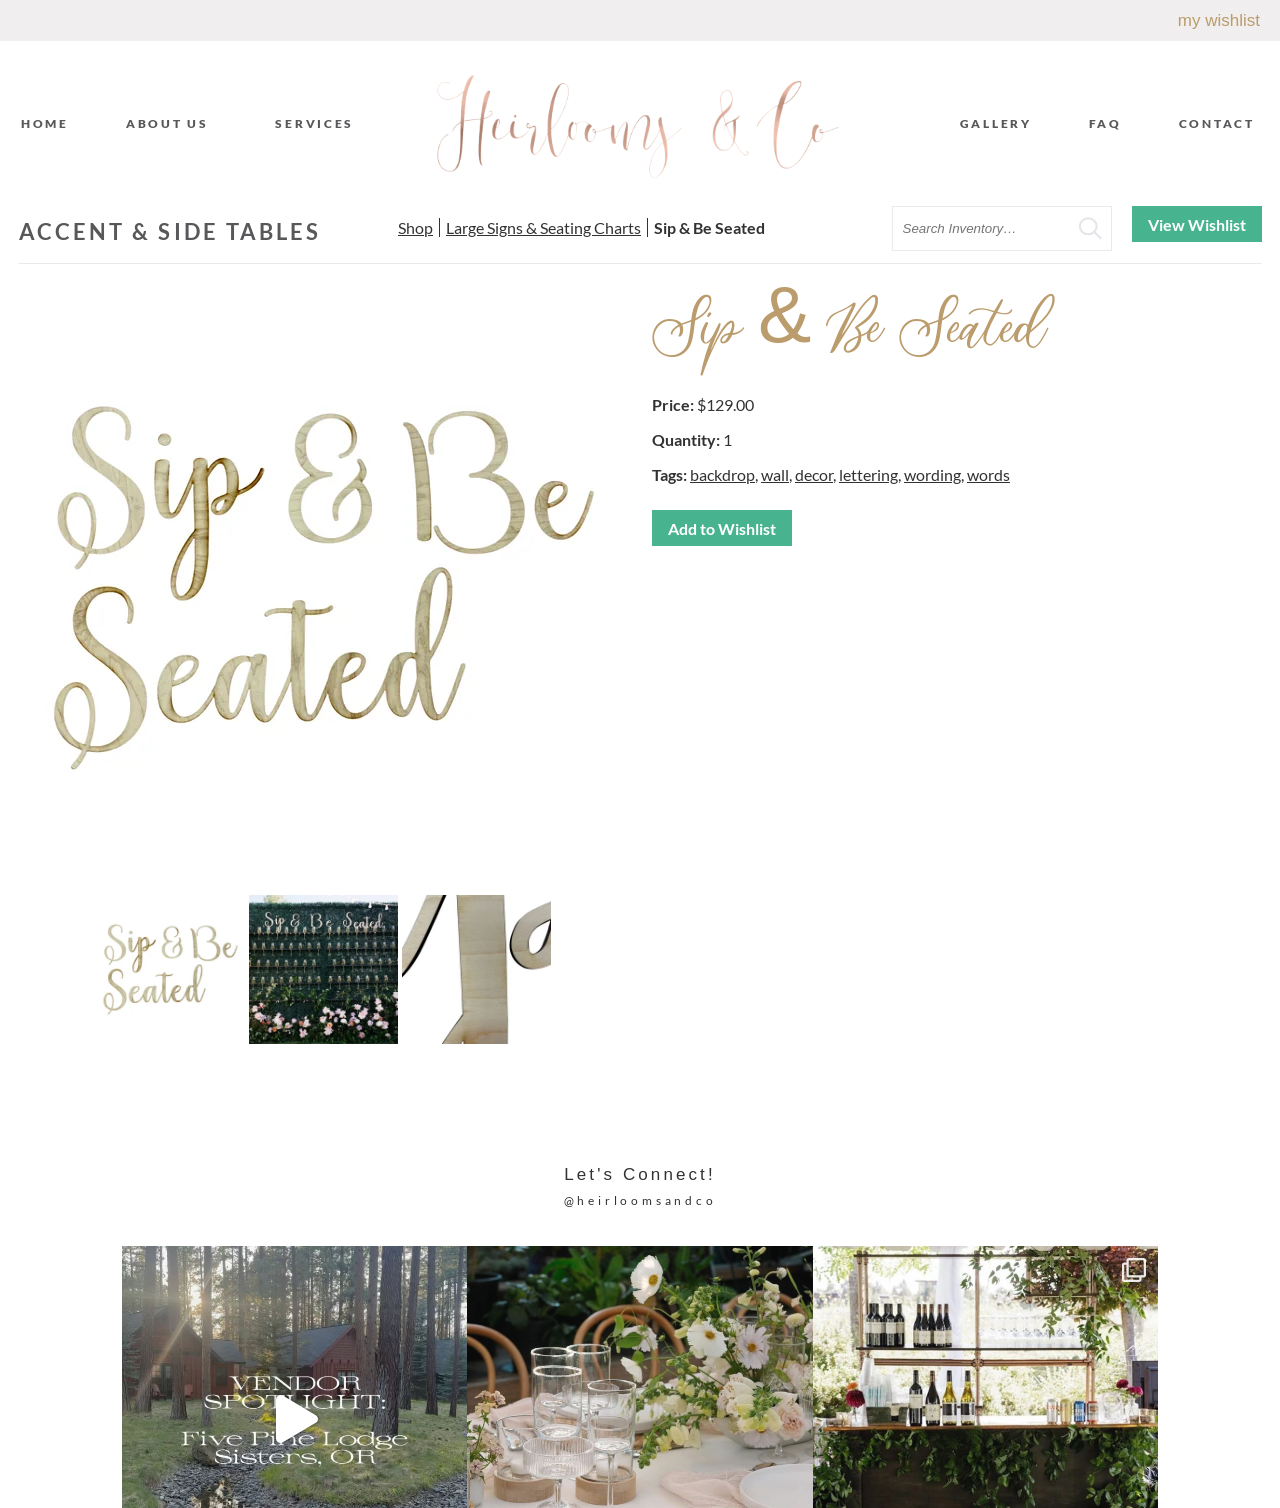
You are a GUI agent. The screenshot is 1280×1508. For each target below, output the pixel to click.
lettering (868, 474)
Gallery (996, 123)
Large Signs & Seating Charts (543, 227)
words (988, 474)
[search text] (1002, 228)
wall (775, 474)
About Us (172, 123)
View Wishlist (1197, 224)
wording (932, 474)
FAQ (1105, 123)
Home (45, 123)
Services (319, 123)
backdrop (722, 474)
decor (814, 474)
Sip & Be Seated (709, 227)
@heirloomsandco (640, 1200)
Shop (415, 227)
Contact (1217, 123)
